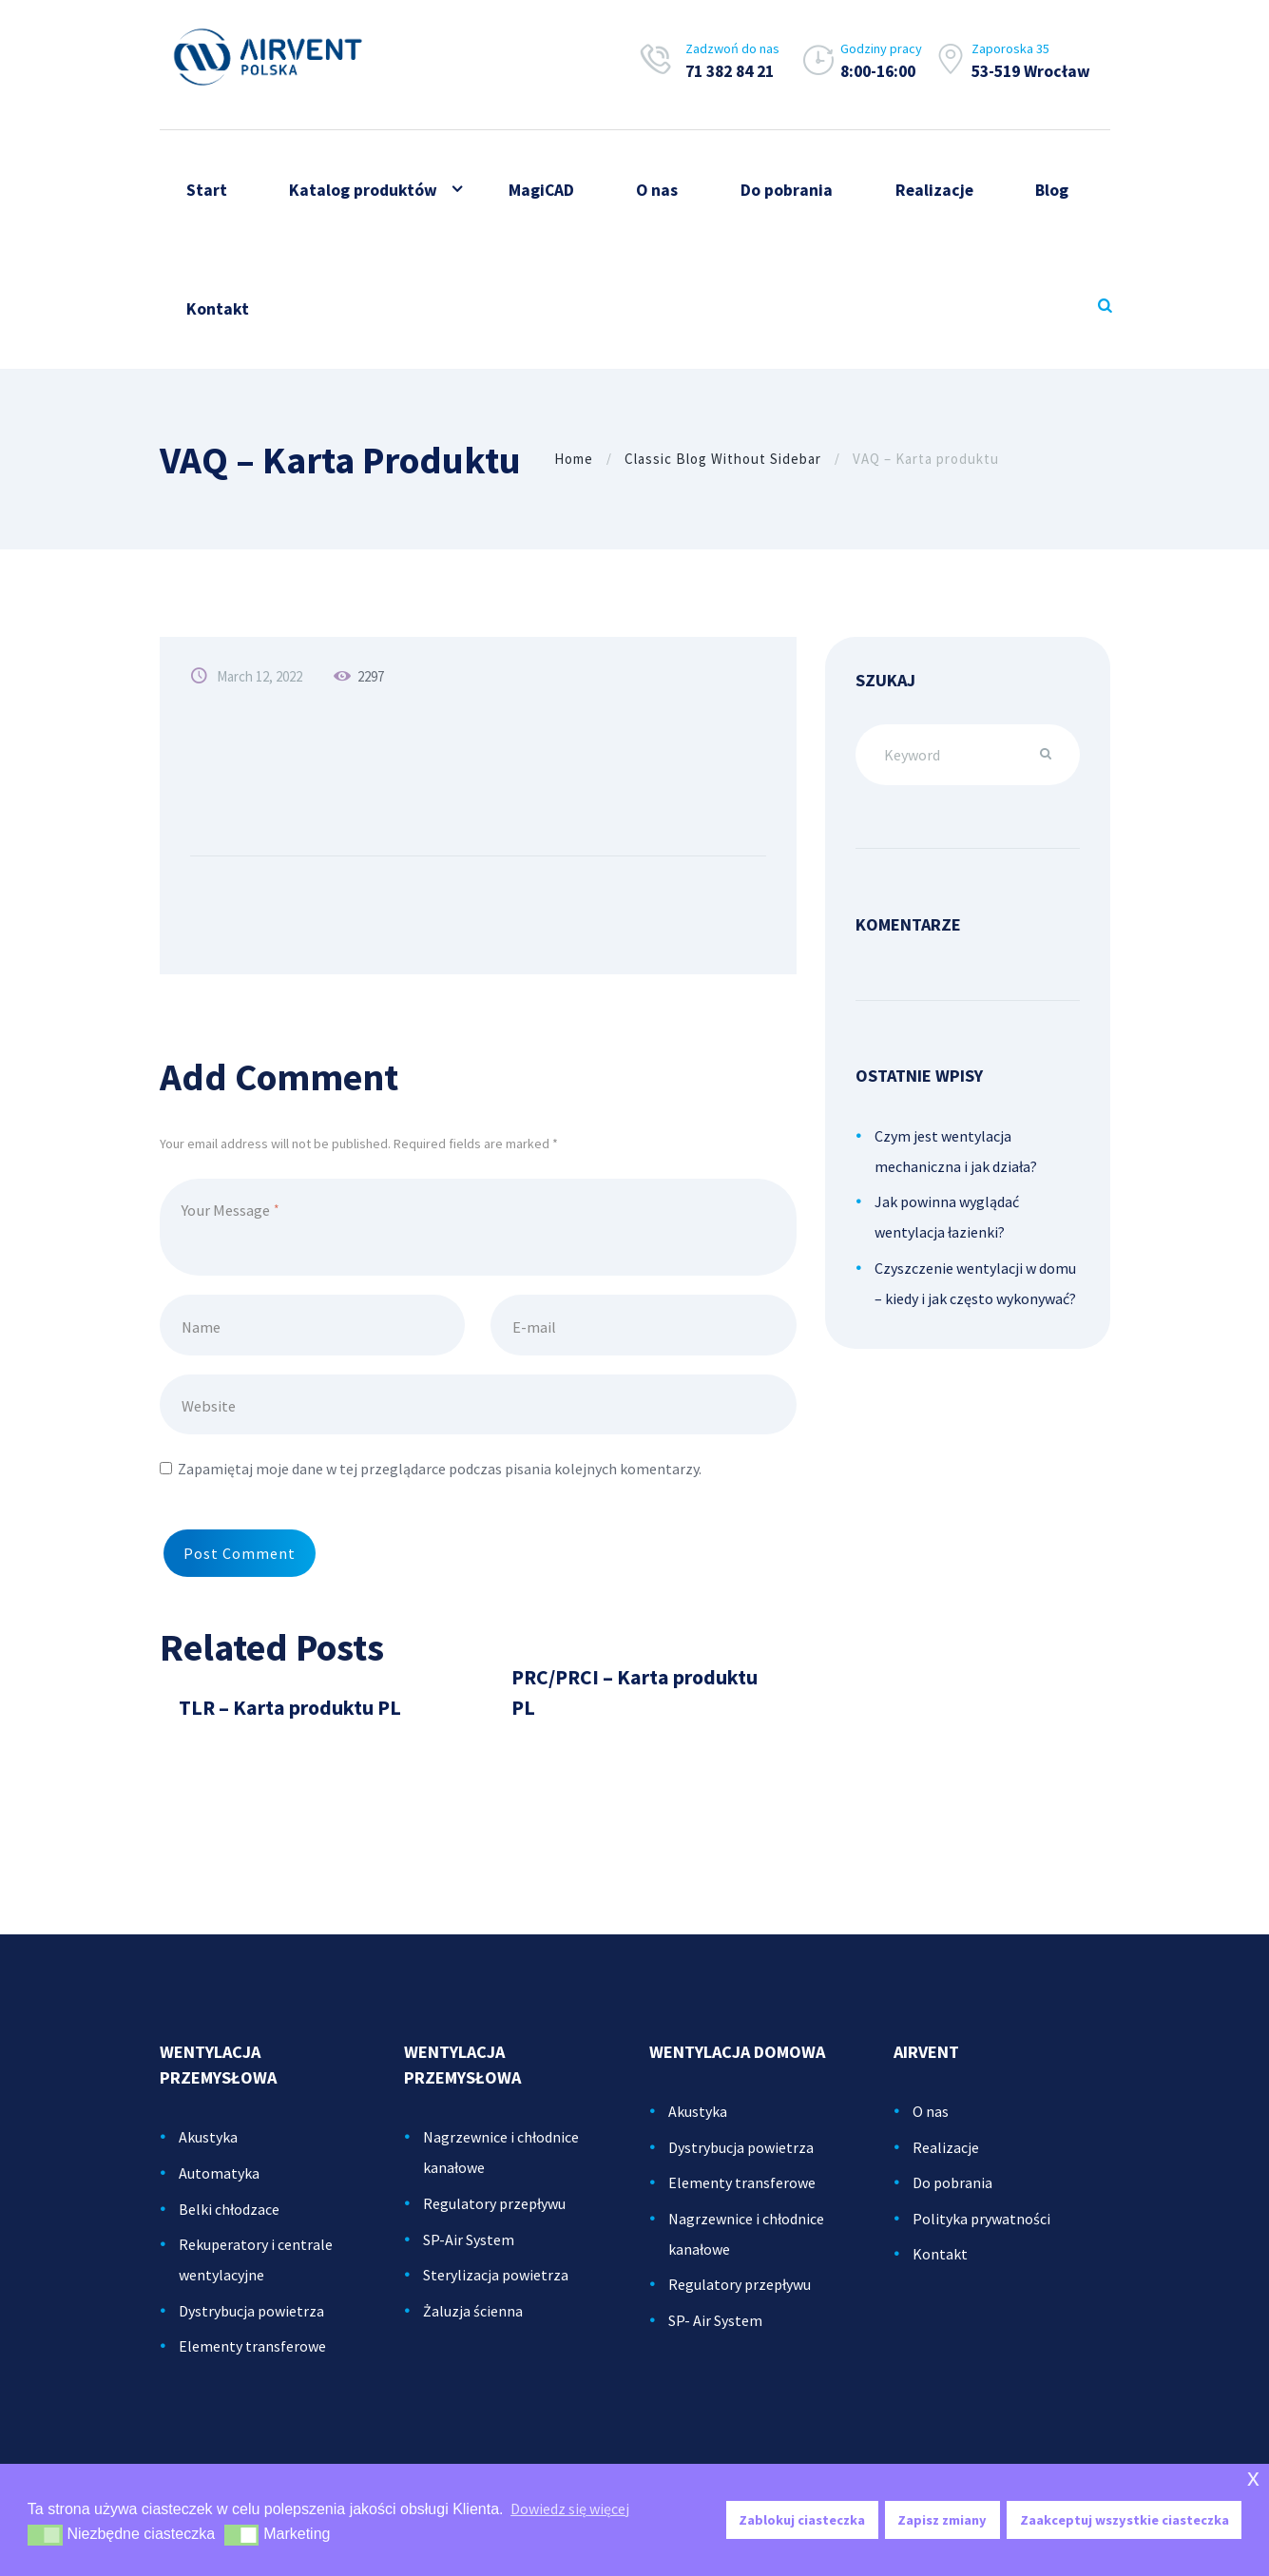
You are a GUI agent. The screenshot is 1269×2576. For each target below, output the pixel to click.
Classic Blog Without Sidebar (723, 459)
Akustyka (208, 2150)
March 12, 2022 (259, 676)
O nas (931, 2124)
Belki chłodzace (229, 2222)
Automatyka (219, 2186)
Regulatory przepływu (494, 2216)
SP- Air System (715, 2333)
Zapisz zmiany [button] (942, 2519)
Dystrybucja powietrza (251, 2324)
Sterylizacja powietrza (495, 2287)
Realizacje (946, 2160)
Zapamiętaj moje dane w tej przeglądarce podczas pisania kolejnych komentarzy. (440, 1468)
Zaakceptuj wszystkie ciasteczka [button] (1124, 2519)
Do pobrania (952, 2195)
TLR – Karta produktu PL (290, 1721)
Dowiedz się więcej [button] (569, 2508)
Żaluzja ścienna (473, 2324)
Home (573, 459)
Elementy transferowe (252, 2359)
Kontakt (940, 2267)
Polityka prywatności (981, 2231)
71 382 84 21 (729, 71)
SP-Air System (468, 2252)
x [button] (1253, 2478)
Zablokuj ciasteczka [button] (802, 2519)
